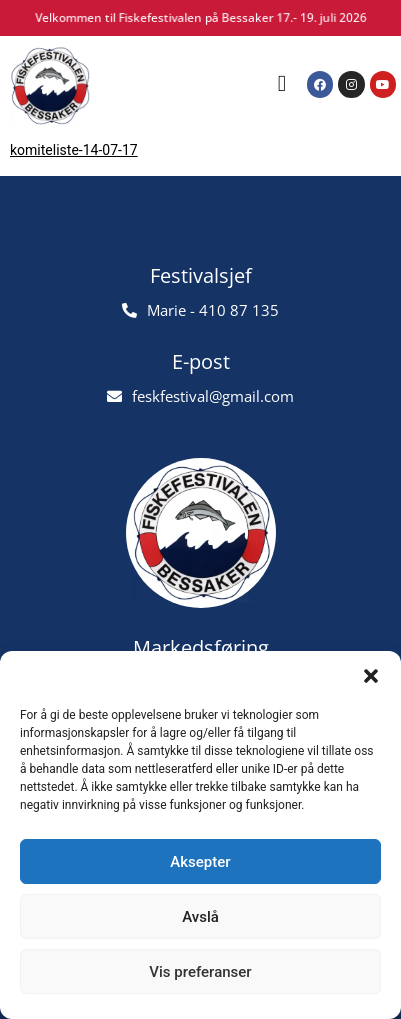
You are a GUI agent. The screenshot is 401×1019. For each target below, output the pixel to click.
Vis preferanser (200, 972)
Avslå (200, 917)
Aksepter (200, 862)
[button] (371, 676)
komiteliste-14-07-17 (74, 150)
